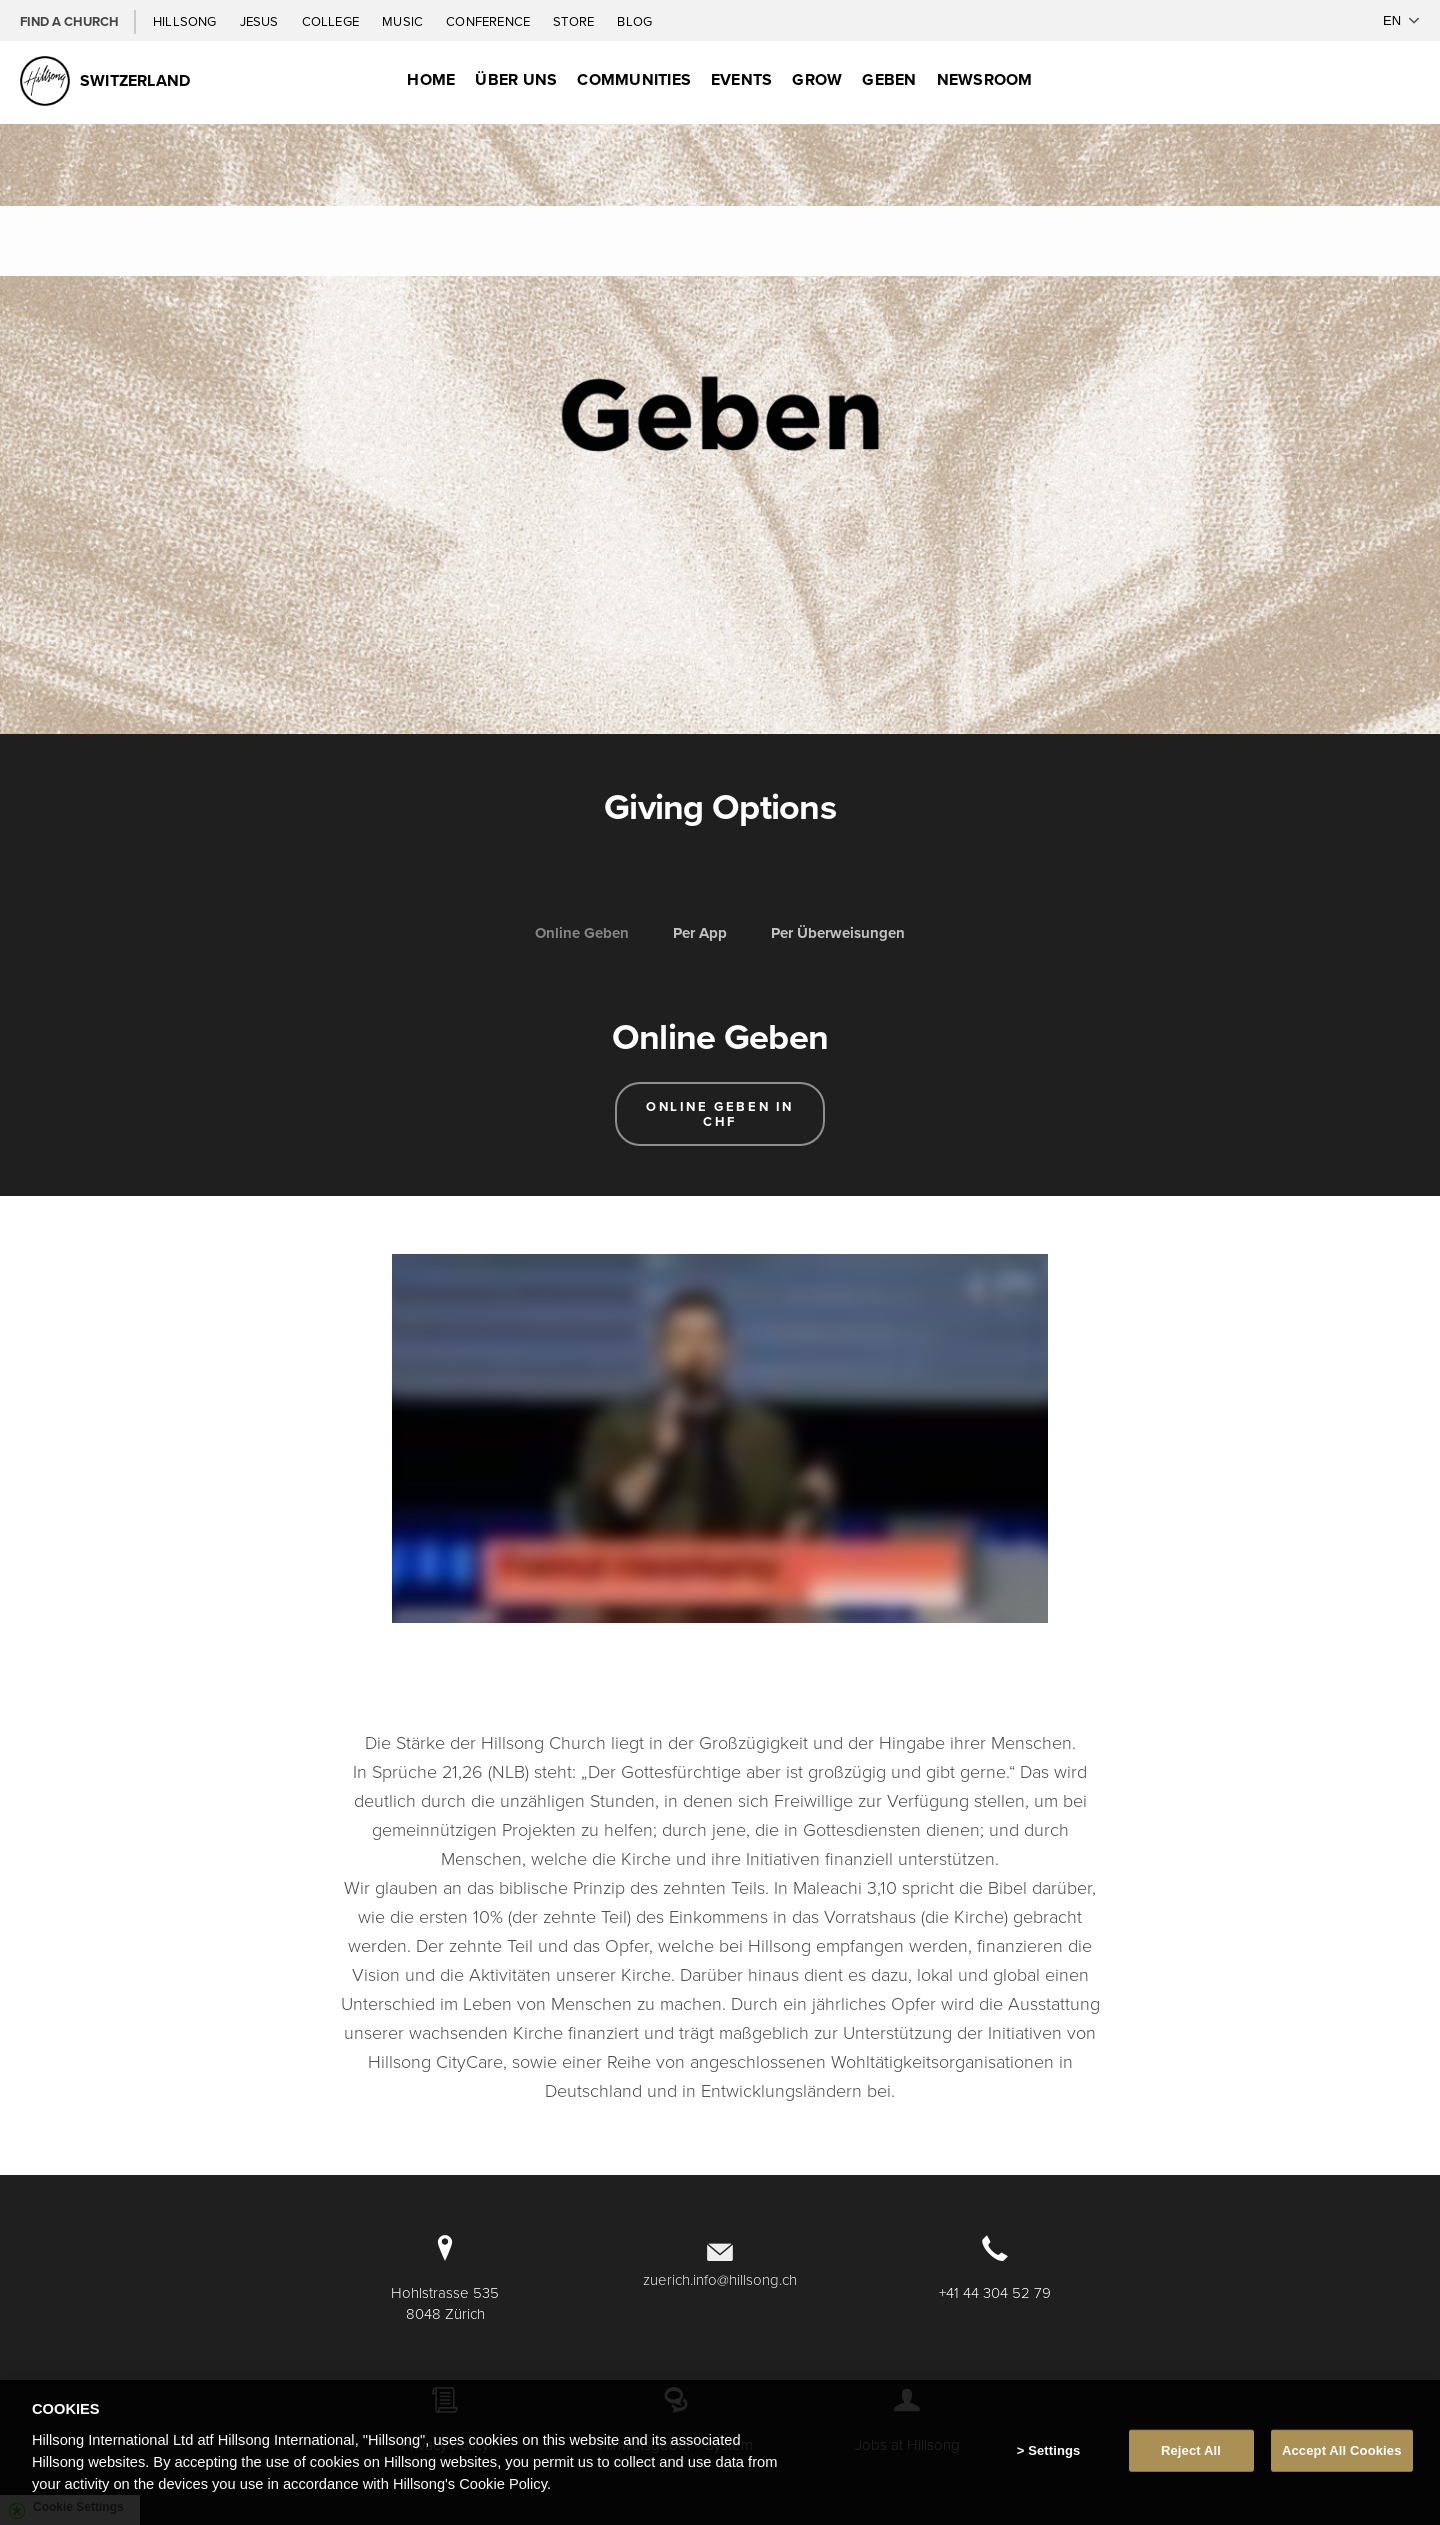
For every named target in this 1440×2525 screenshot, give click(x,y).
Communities (634, 79)
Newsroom (985, 79)
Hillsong (186, 21)
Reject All (1191, 2450)
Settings (1054, 2450)
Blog (634, 21)
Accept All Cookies (1342, 2450)
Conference (489, 21)
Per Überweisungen (838, 933)
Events (741, 79)
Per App (700, 933)
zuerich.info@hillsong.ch (720, 2279)
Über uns (516, 79)
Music (404, 21)
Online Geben (582, 933)
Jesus (261, 21)
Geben (889, 79)
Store (575, 21)
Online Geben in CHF (720, 1114)
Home (431, 79)
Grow (817, 79)
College (332, 21)
